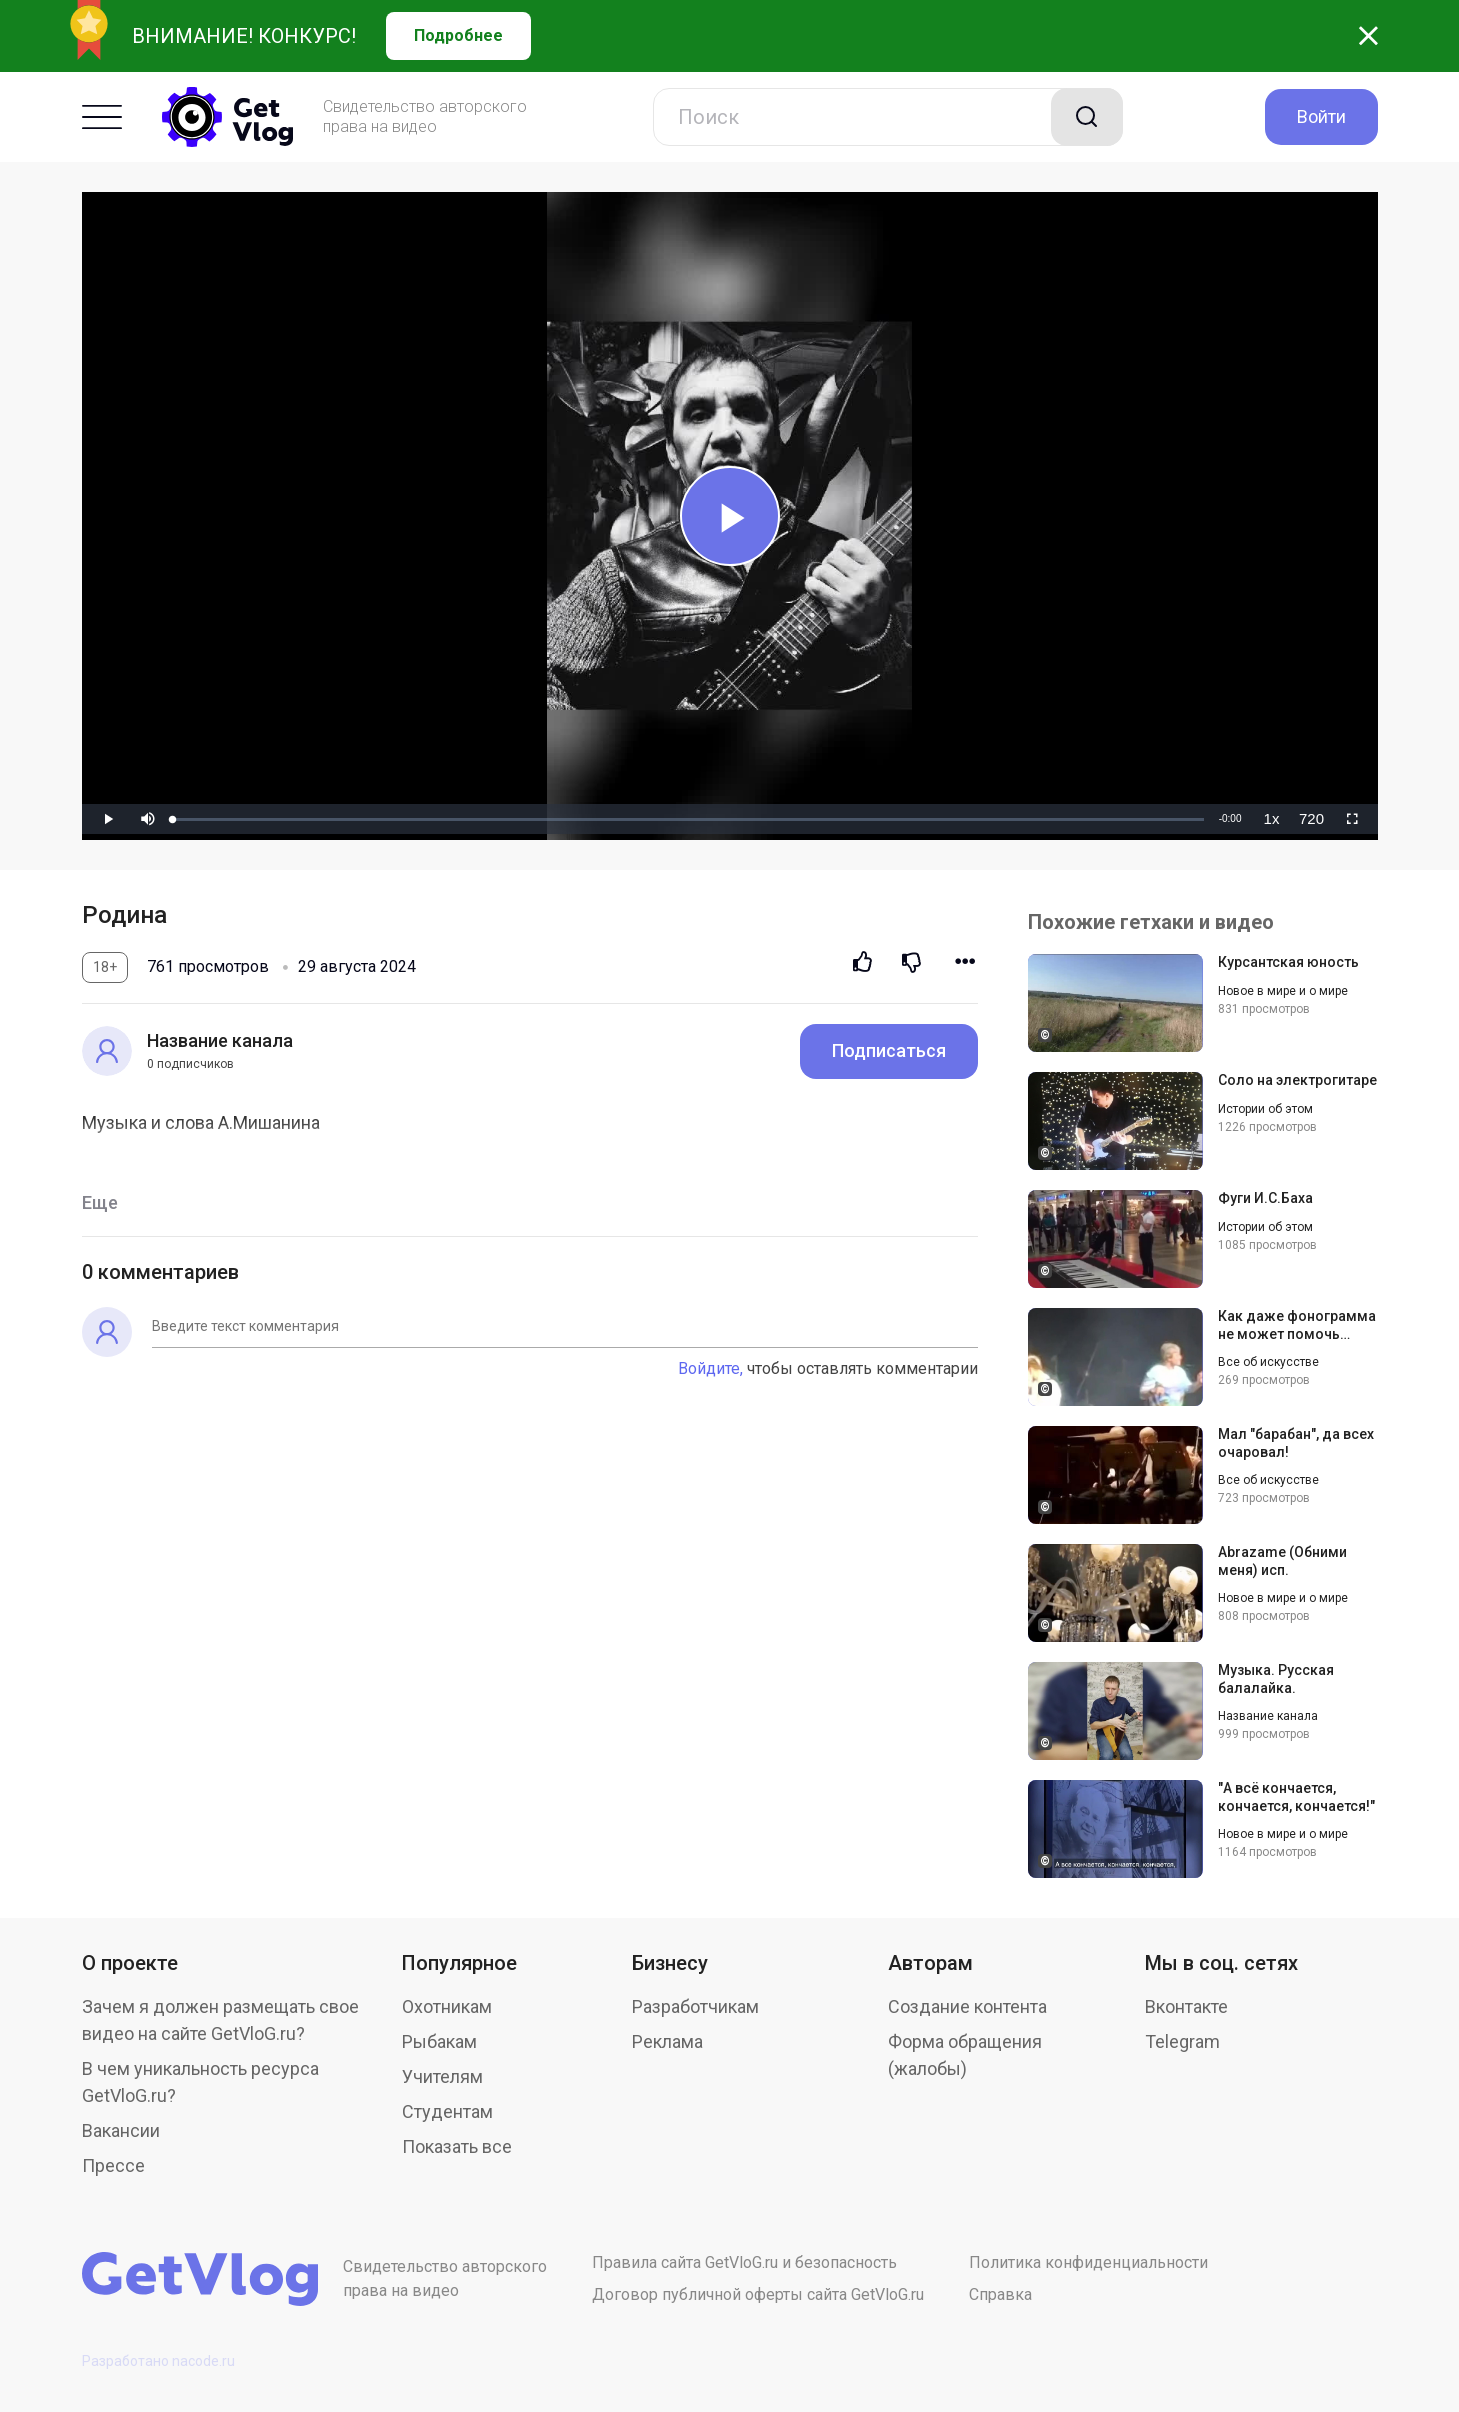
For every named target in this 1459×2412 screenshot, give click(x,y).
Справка (1000, 2294)
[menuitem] (1272, 819)
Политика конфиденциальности (1088, 2262)
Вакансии (121, 2130)
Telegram (1182, 2041)
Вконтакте (1186, 2006)
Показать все (457, 2146)
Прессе (113, 2165)
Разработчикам (695, 2006)
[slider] (688, 819)
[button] (148, 819)
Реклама (667, 2041)
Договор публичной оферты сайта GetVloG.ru (758, 2294)
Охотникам (447, 2006)
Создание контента (967, 2006)
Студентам (447, 2111)
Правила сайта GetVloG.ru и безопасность (744, 2262)
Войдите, (710, 1368)
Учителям (442, 2076)
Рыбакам (439, 2041)
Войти (1321, 116)
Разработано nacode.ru (158, 2361)
